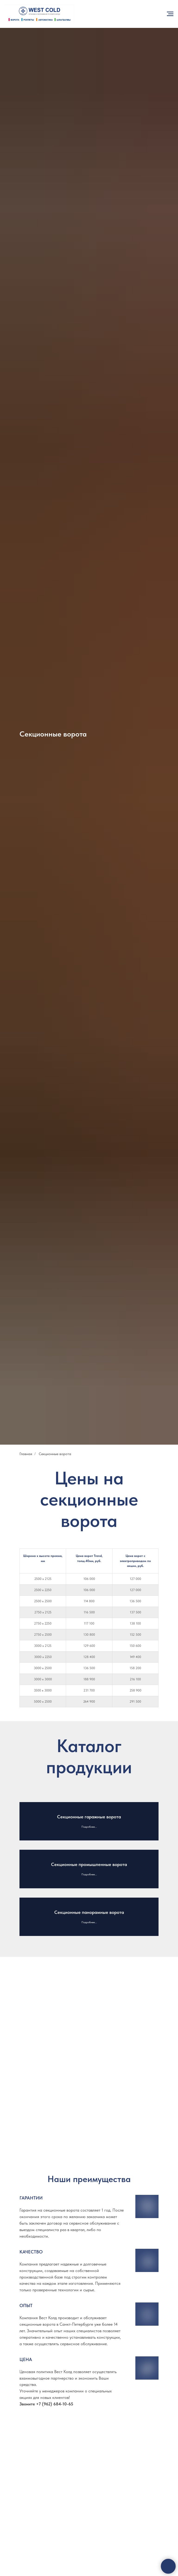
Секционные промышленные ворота (89, 1981)
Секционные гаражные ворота (89, 1855)
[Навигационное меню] (170, 14)
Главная (25, 1454)
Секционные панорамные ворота (89, 2106)
